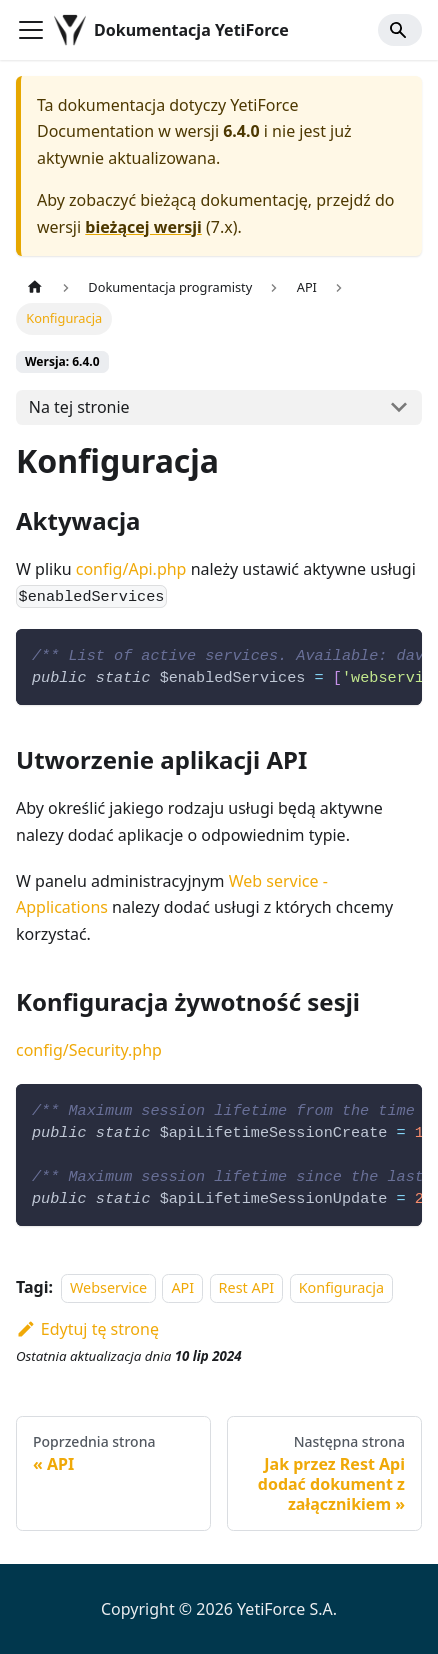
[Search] (400, 30)
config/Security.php (89, 1050)
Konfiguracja (341, 1287)
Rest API (247, 1287)
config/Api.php (131, 569)
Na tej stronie (79, 407)
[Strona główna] (35, 287)
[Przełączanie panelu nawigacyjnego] (31, 30)
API (182, 1287)
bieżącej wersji (143, 227)
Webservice (108, 1287)
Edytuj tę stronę (87, 1329)
